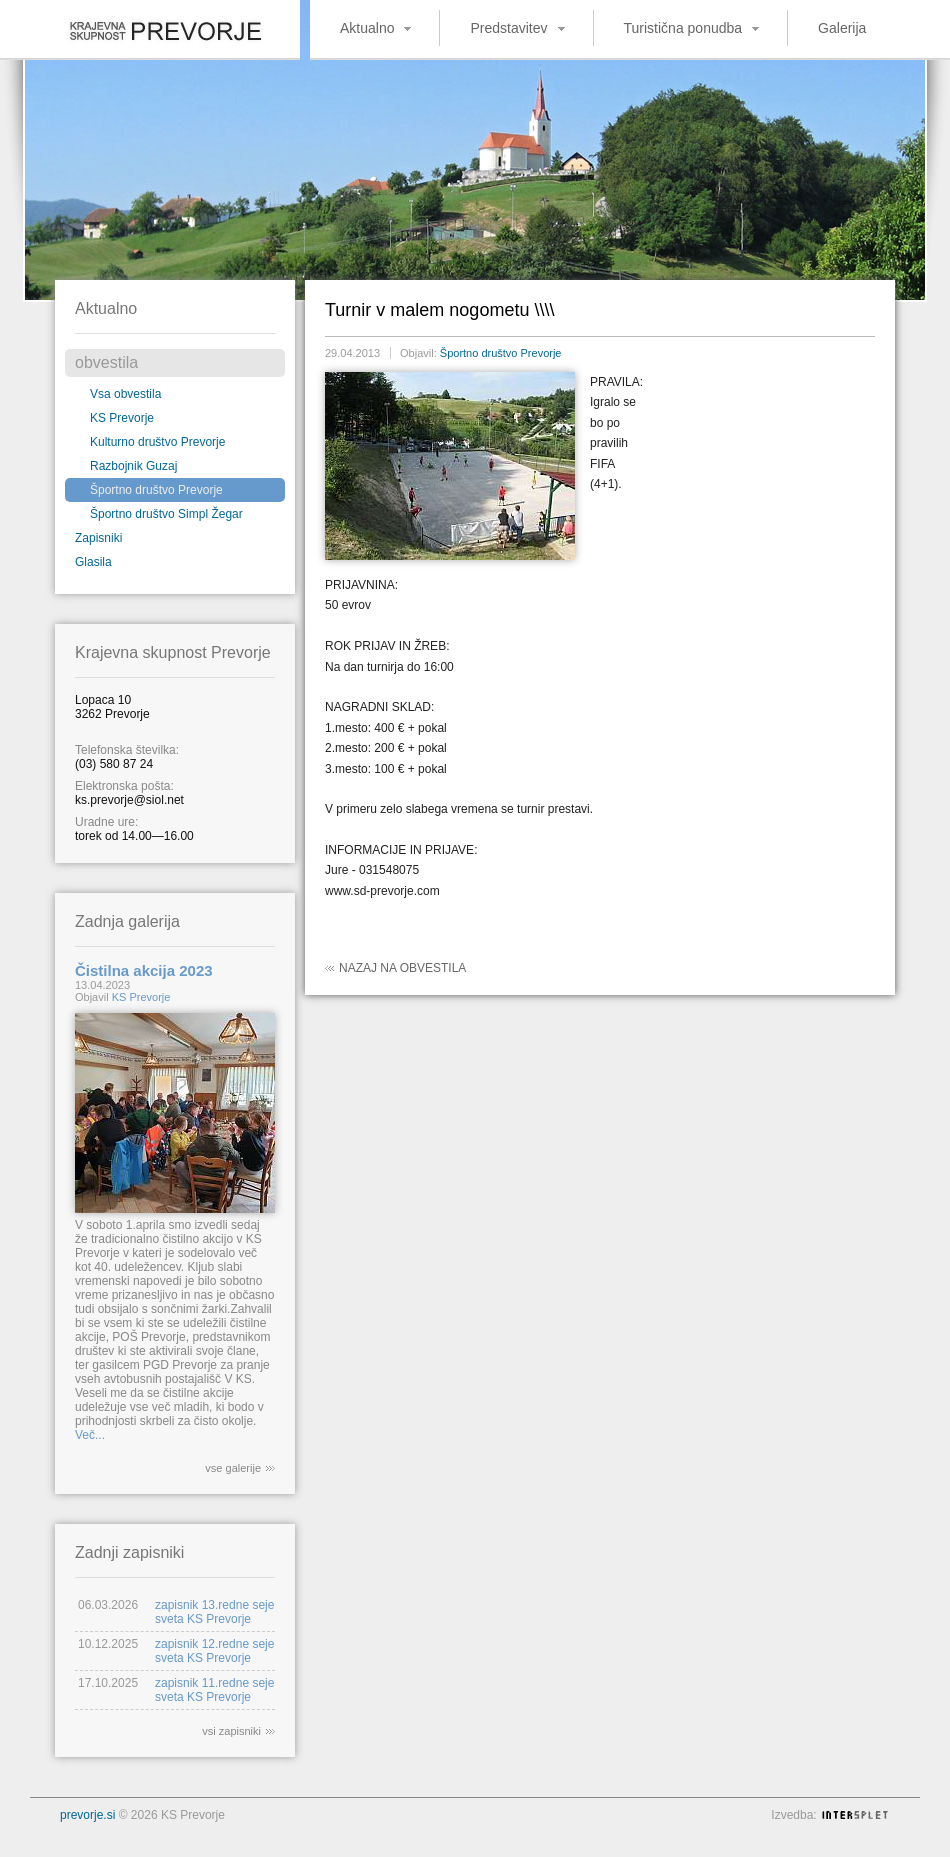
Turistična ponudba (683, 28)
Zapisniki (98, 538)
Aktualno (367, 28)
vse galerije (233, 1468)
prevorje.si (87, 1815)
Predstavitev (508, 28)
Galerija (842, 28)
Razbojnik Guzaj (133, 466)
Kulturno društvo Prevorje (157, 442)
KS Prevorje (122, 418)
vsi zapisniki (231, 1731)
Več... (90, 1435)
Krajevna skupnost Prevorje (150, 25)
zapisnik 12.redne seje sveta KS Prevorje (214, 1651)
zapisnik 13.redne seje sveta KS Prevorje (214, 1612)
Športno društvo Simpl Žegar (166, 514)
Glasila (93, 562)
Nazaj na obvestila (402, 968)
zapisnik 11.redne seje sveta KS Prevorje (214, 1690)
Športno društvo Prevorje (156, 490)
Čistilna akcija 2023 (144, 970)
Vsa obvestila (125, 394)
